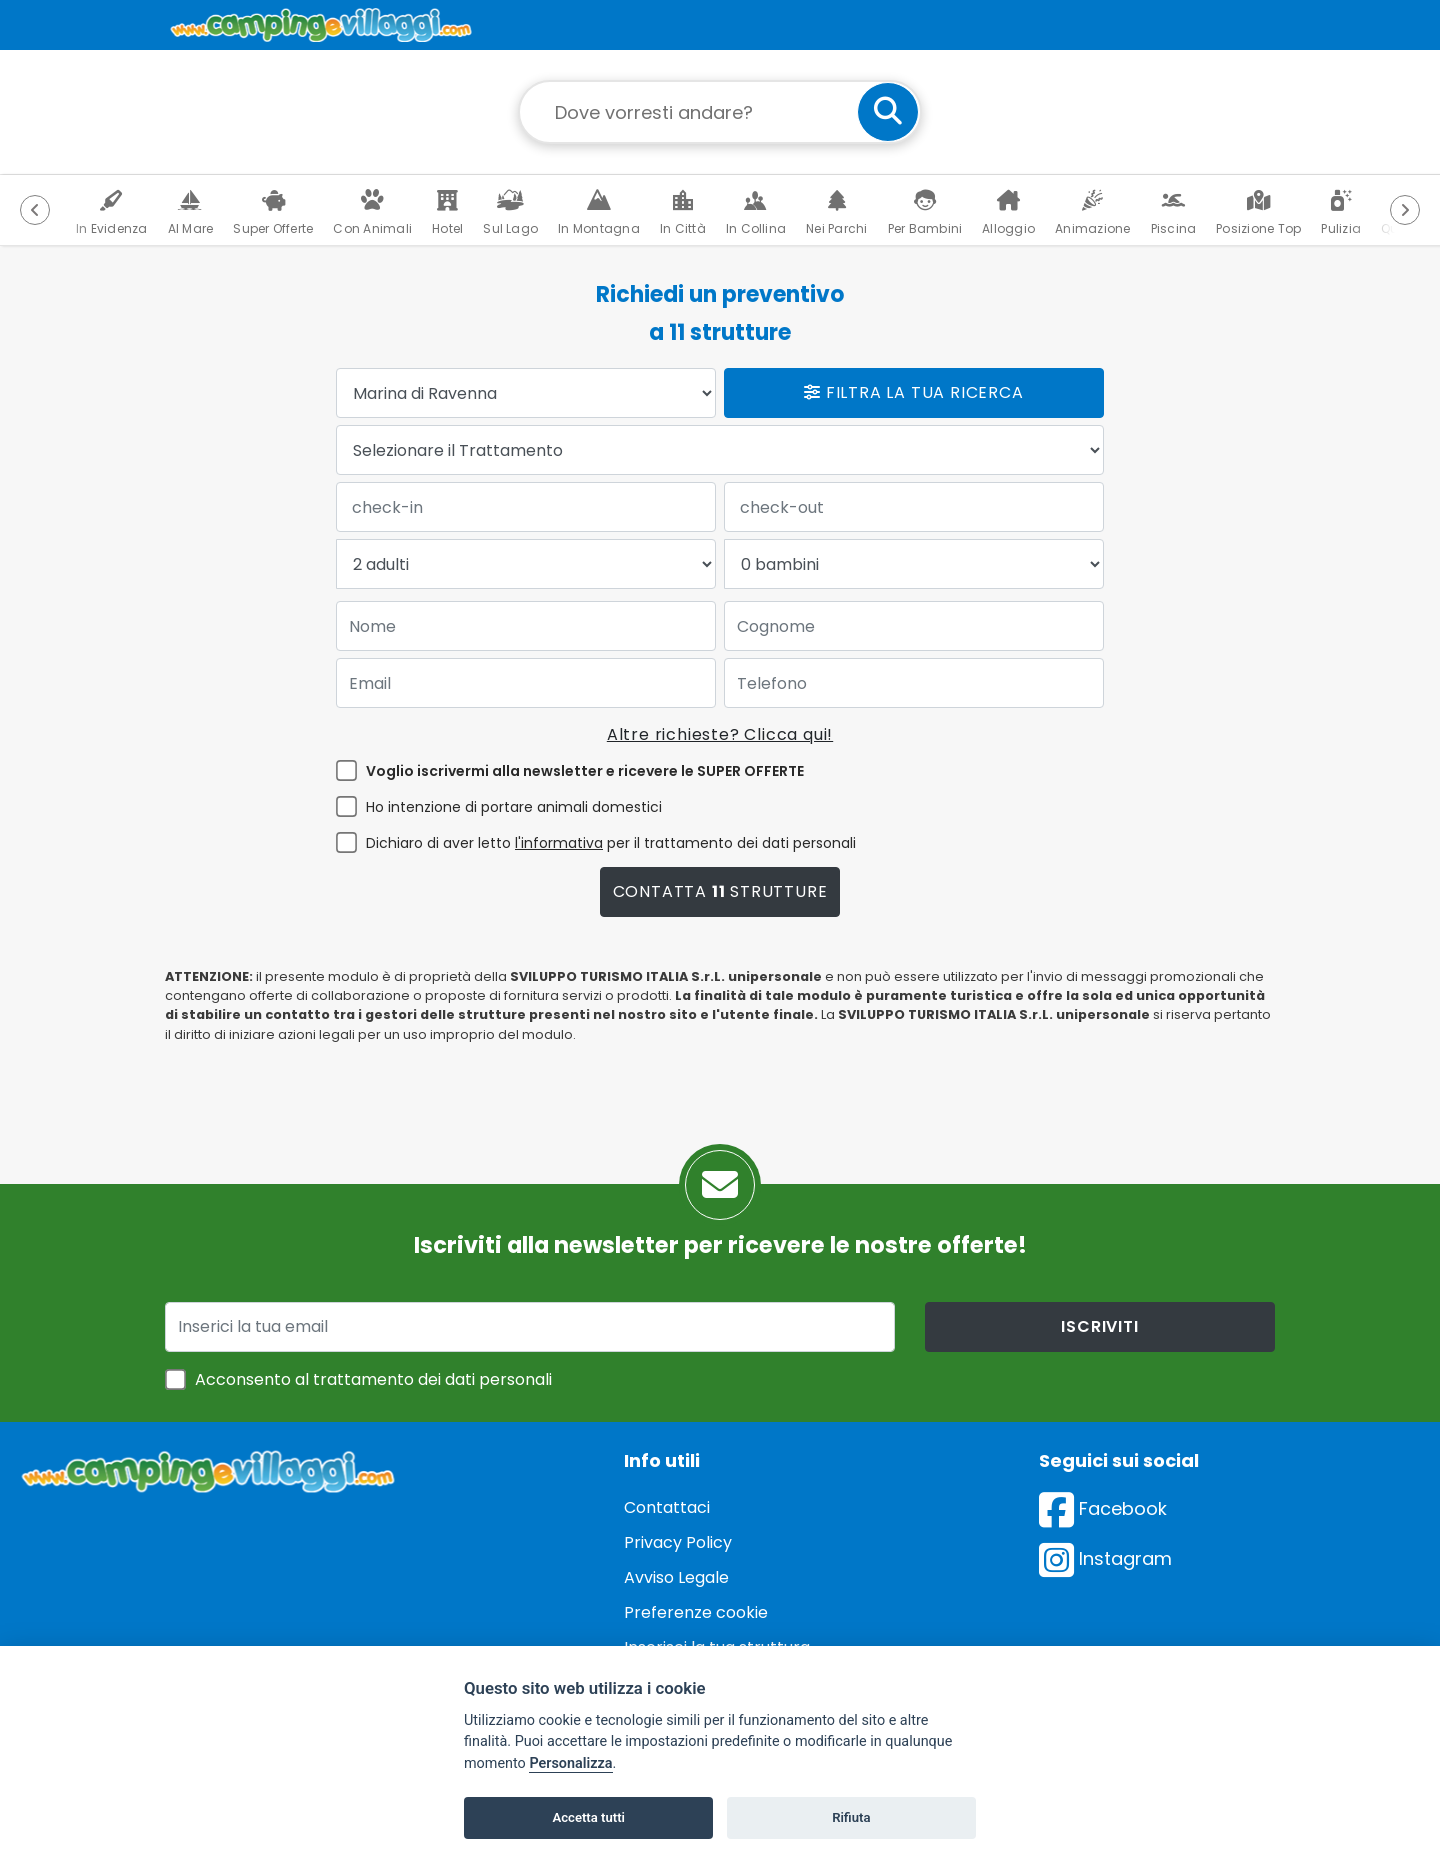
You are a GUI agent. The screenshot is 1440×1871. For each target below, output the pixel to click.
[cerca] (888, 112)
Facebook (1103, 1508)
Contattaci (667, 1507)
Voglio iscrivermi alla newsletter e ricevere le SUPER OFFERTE (585, 771)
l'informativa (559, 843)
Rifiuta (851, 1817)
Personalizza (570, 1763)
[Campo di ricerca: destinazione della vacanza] (720, 112)
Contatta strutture (720, 891)
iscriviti (1099, 1326)
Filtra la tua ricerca (913, 392)
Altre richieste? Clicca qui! (720, 734)
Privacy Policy (678, 1542)
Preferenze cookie (696, 1612)
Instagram (1105, 1558)
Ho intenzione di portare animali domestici (514, 807)
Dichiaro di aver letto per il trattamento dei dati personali (611, 843)
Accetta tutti (588, 1817)
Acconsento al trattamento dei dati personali (373, 1379)
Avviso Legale (676, 1577)
